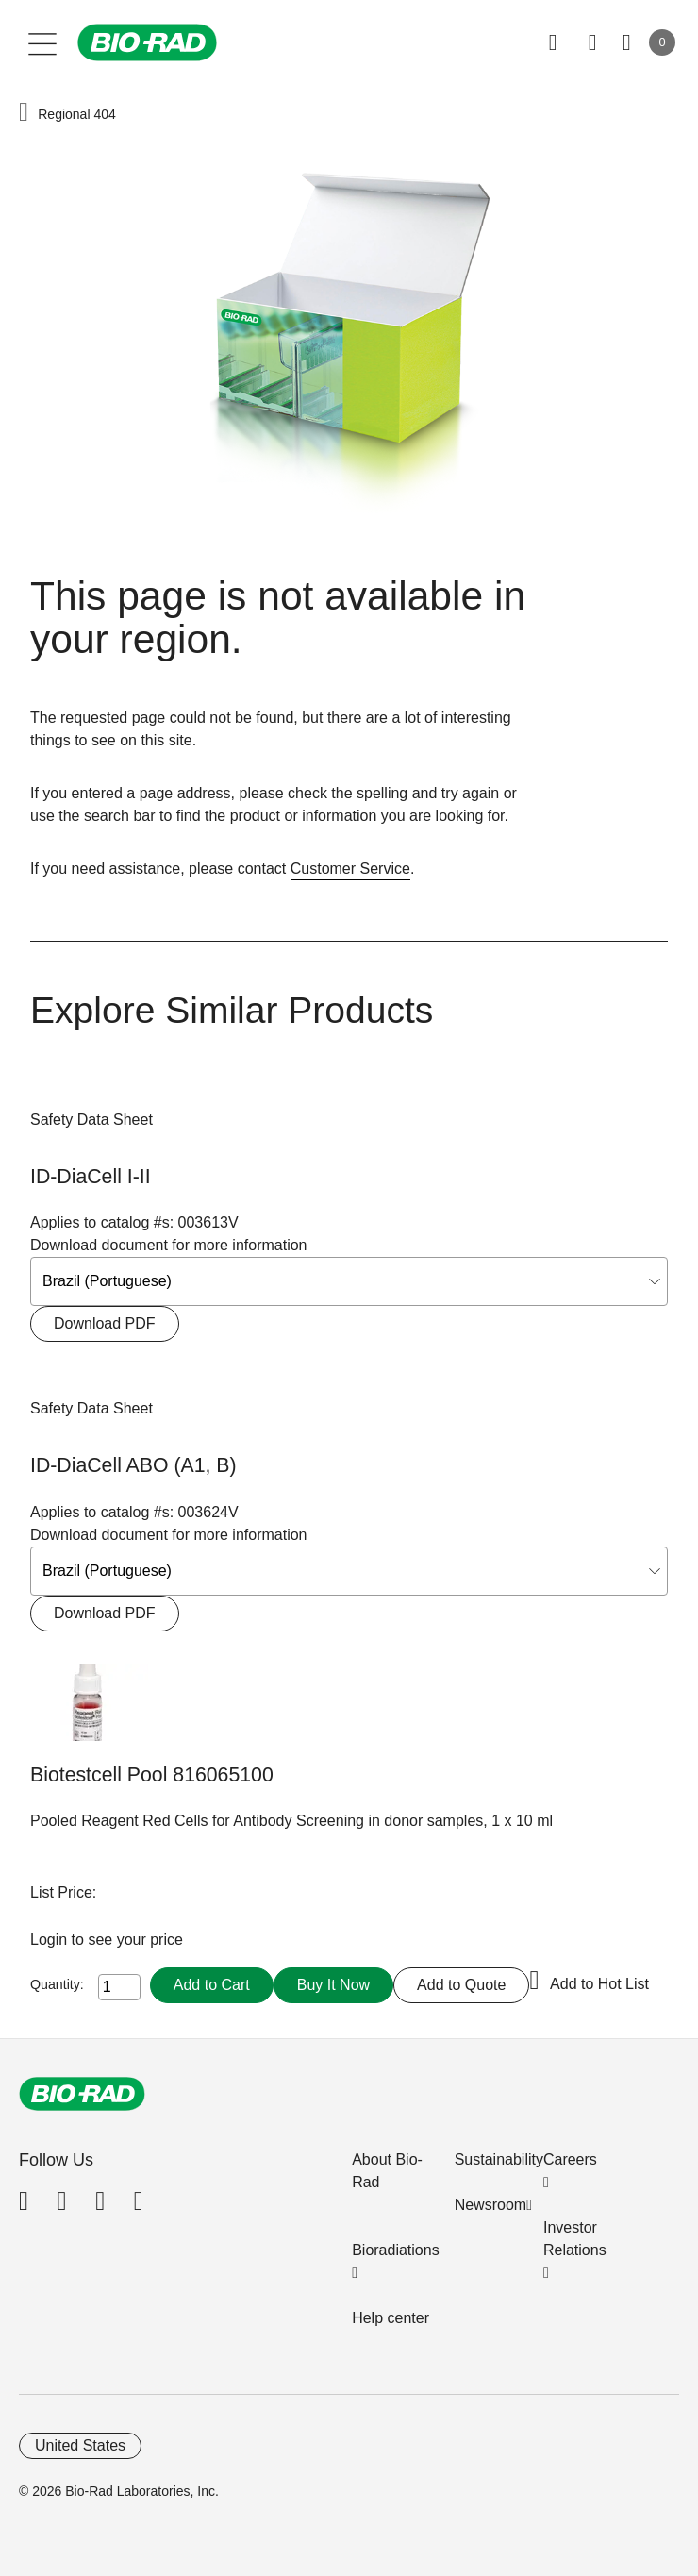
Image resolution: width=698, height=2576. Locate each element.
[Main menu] (42, 42)
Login (51, 1940)
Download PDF (105, 1323)
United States (80, 2445)
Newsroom (490, 2205)
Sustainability (499, 2159)
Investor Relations (575, 2238)
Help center (390, 2318)
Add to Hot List (599, 1984)
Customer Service (350, 869)
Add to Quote (461, 1985)
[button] (23, 113)
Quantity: (57, 1984)
